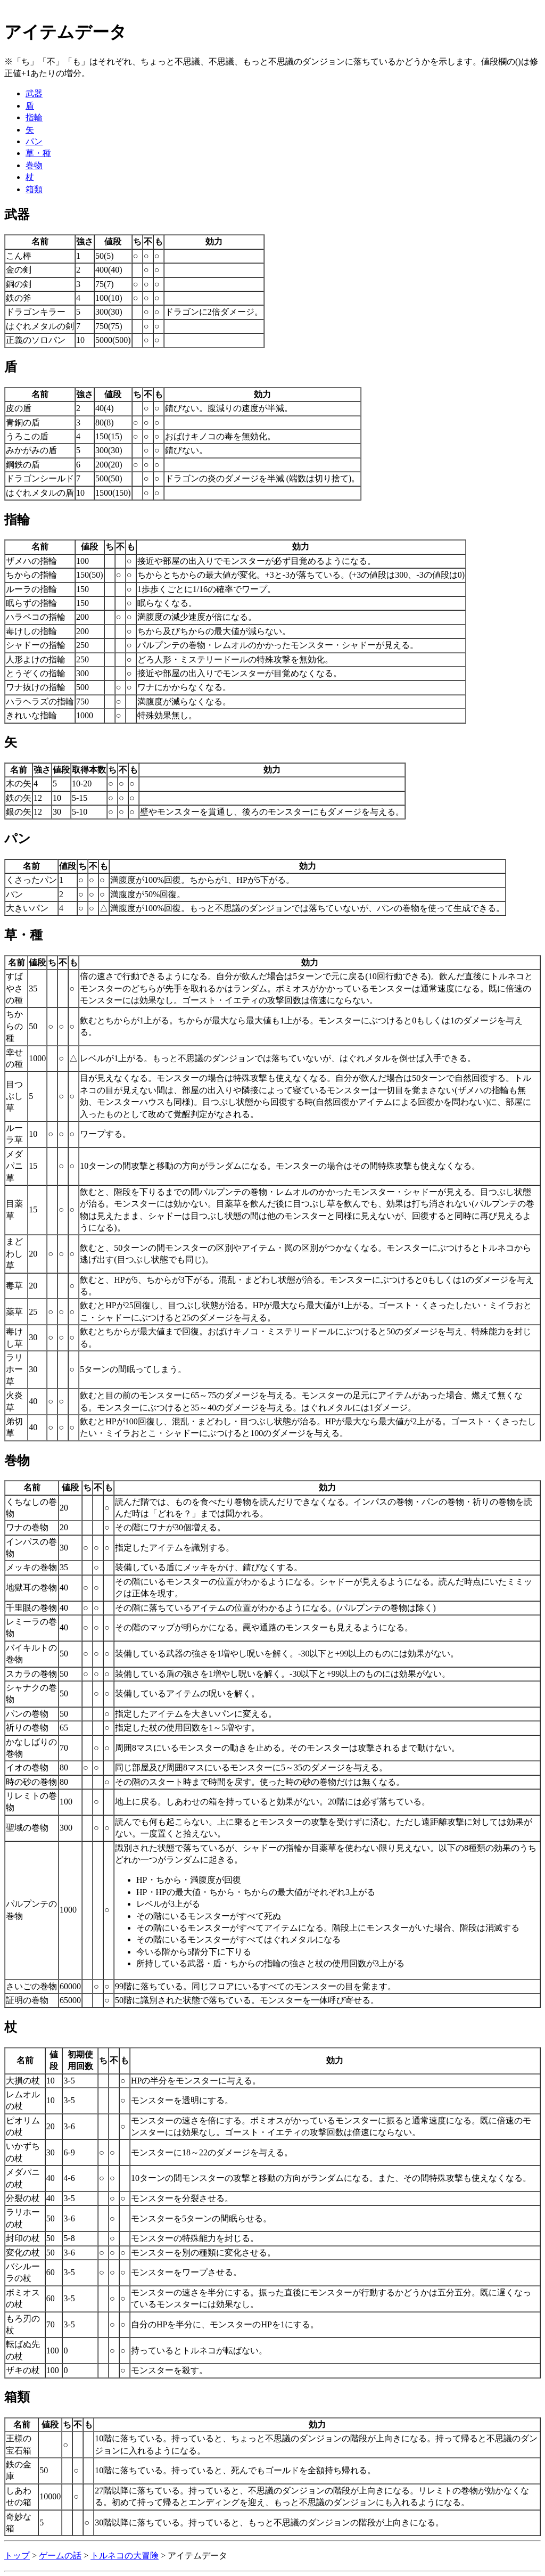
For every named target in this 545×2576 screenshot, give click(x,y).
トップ (17, 2555)
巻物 (34, 165)
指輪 (34, 117)
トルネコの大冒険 (124, 2555)
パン (34, 141)
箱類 (34, 189)
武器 (34, 93)
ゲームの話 (60, 2555)
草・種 (38, 153)
